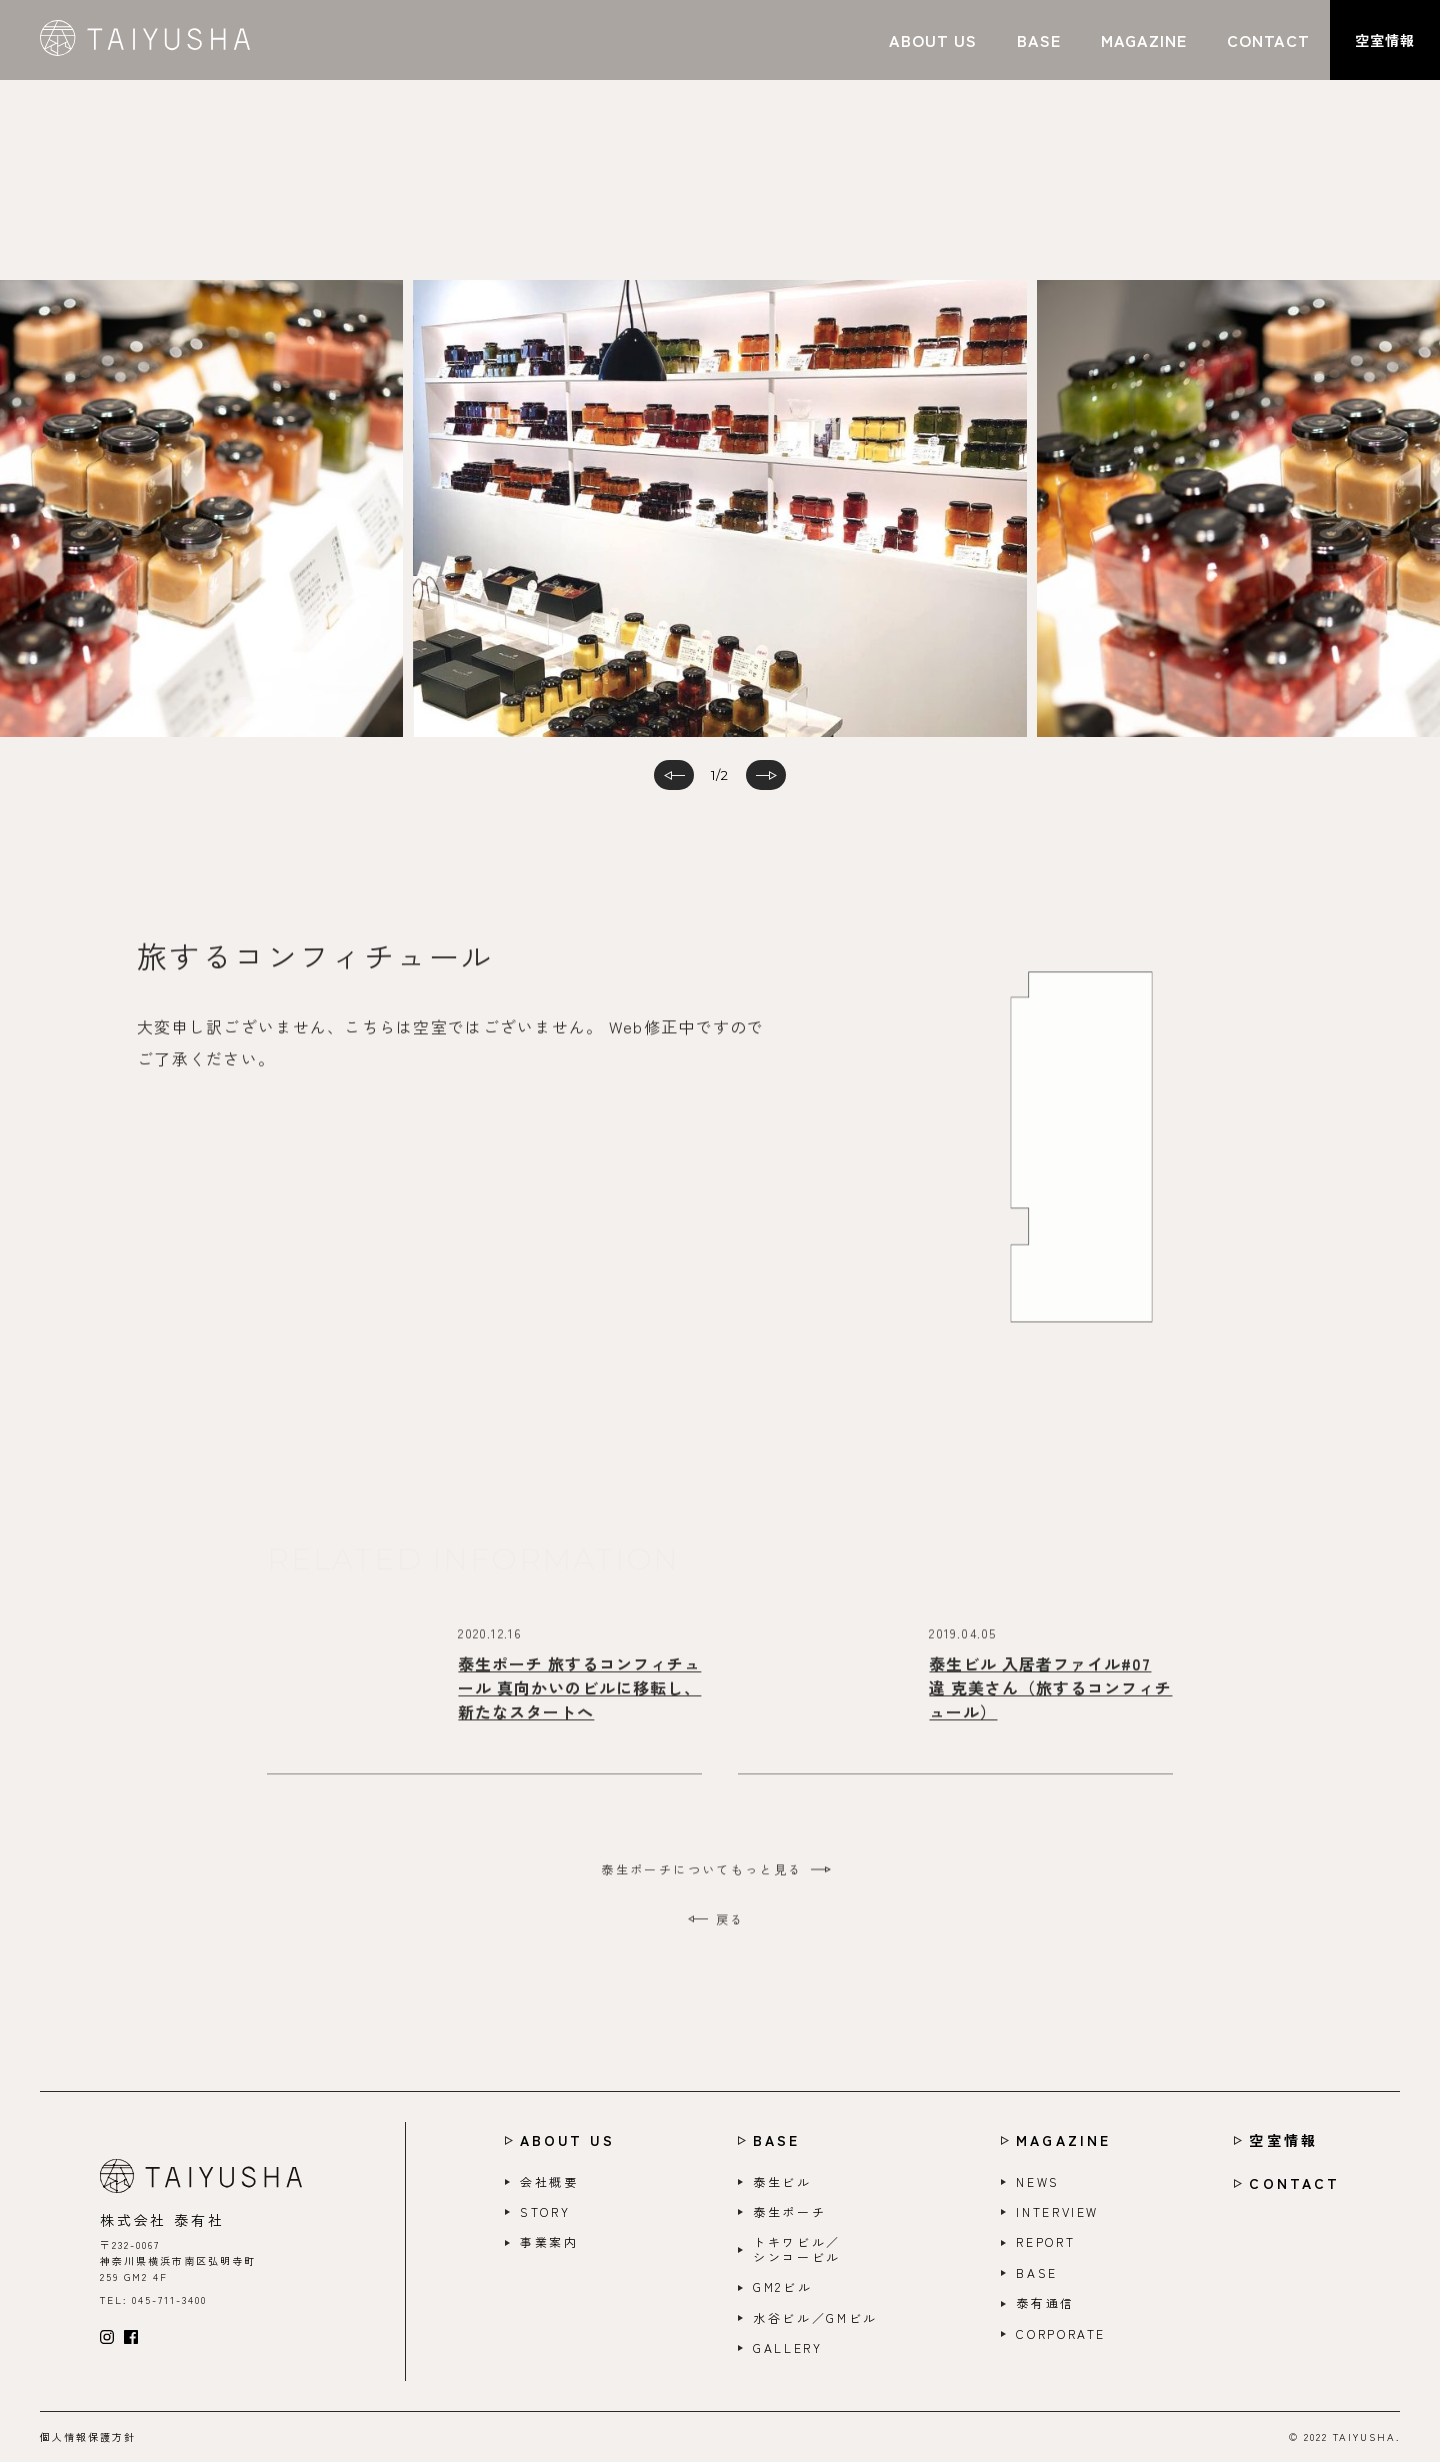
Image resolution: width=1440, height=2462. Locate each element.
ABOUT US (567, 2140)
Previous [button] (200, 529)
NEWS (1038, 2182)
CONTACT (1294, 2183)
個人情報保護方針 (88, 2437)
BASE (776, 2140)
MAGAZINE (1063, 2140)
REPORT (1045, 2242)
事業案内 (549, 2242)
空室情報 (1283, 2140)
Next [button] (1170, 529)
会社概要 (549, 2182)
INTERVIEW (1057, 2212)
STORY (545, 2212)
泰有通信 (1045, 2303)
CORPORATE (1061, 2334)
